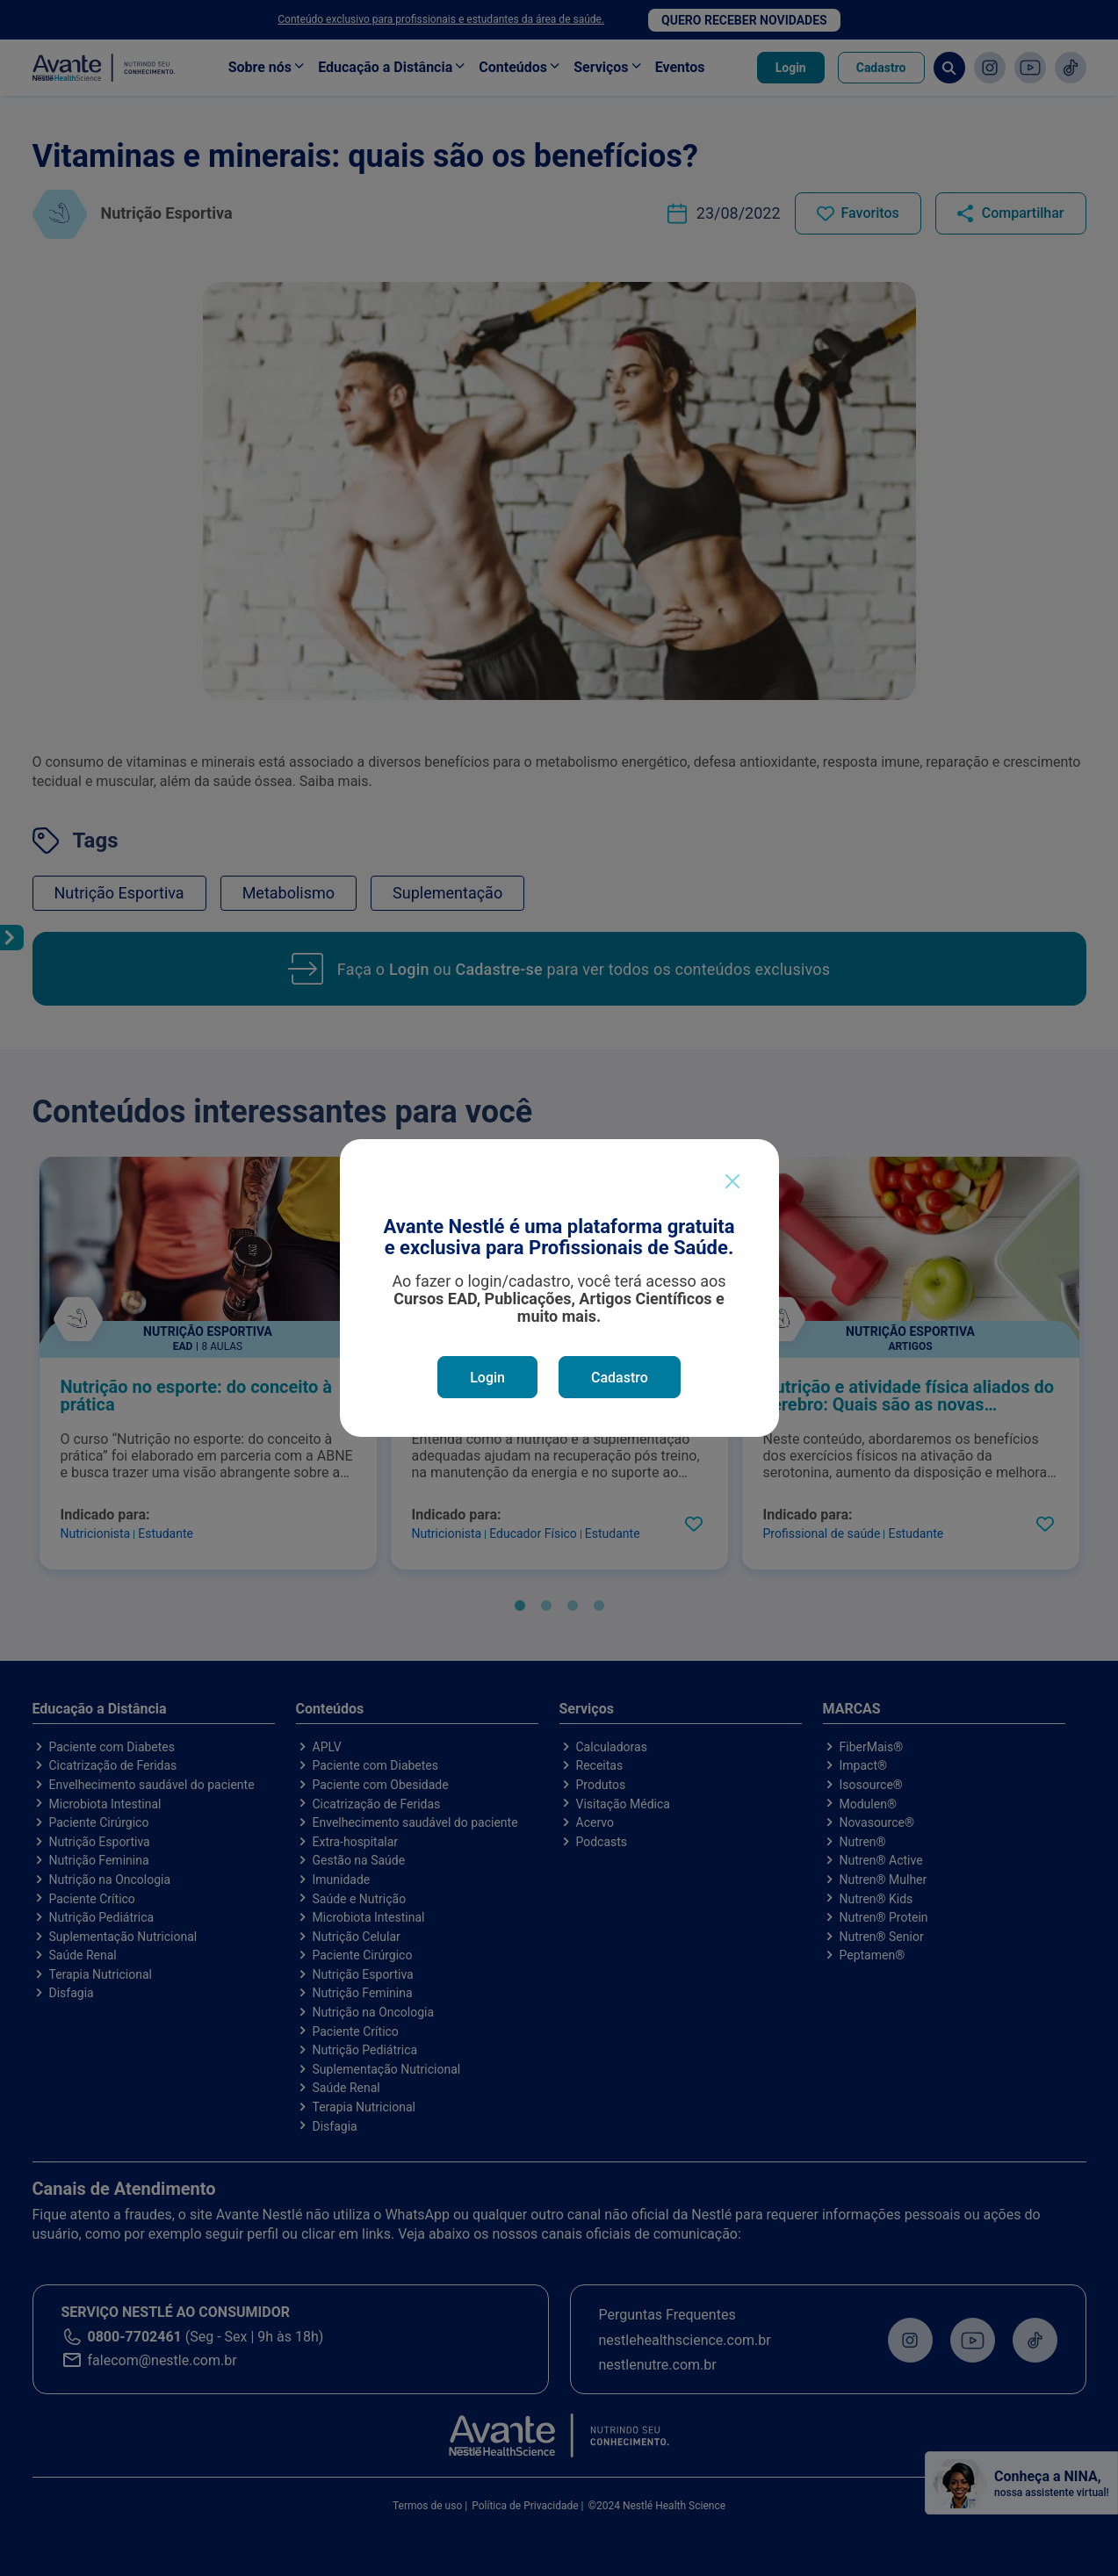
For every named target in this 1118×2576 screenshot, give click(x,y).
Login (487, 1377)
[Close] (732, 1181)
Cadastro (619, 1377)
